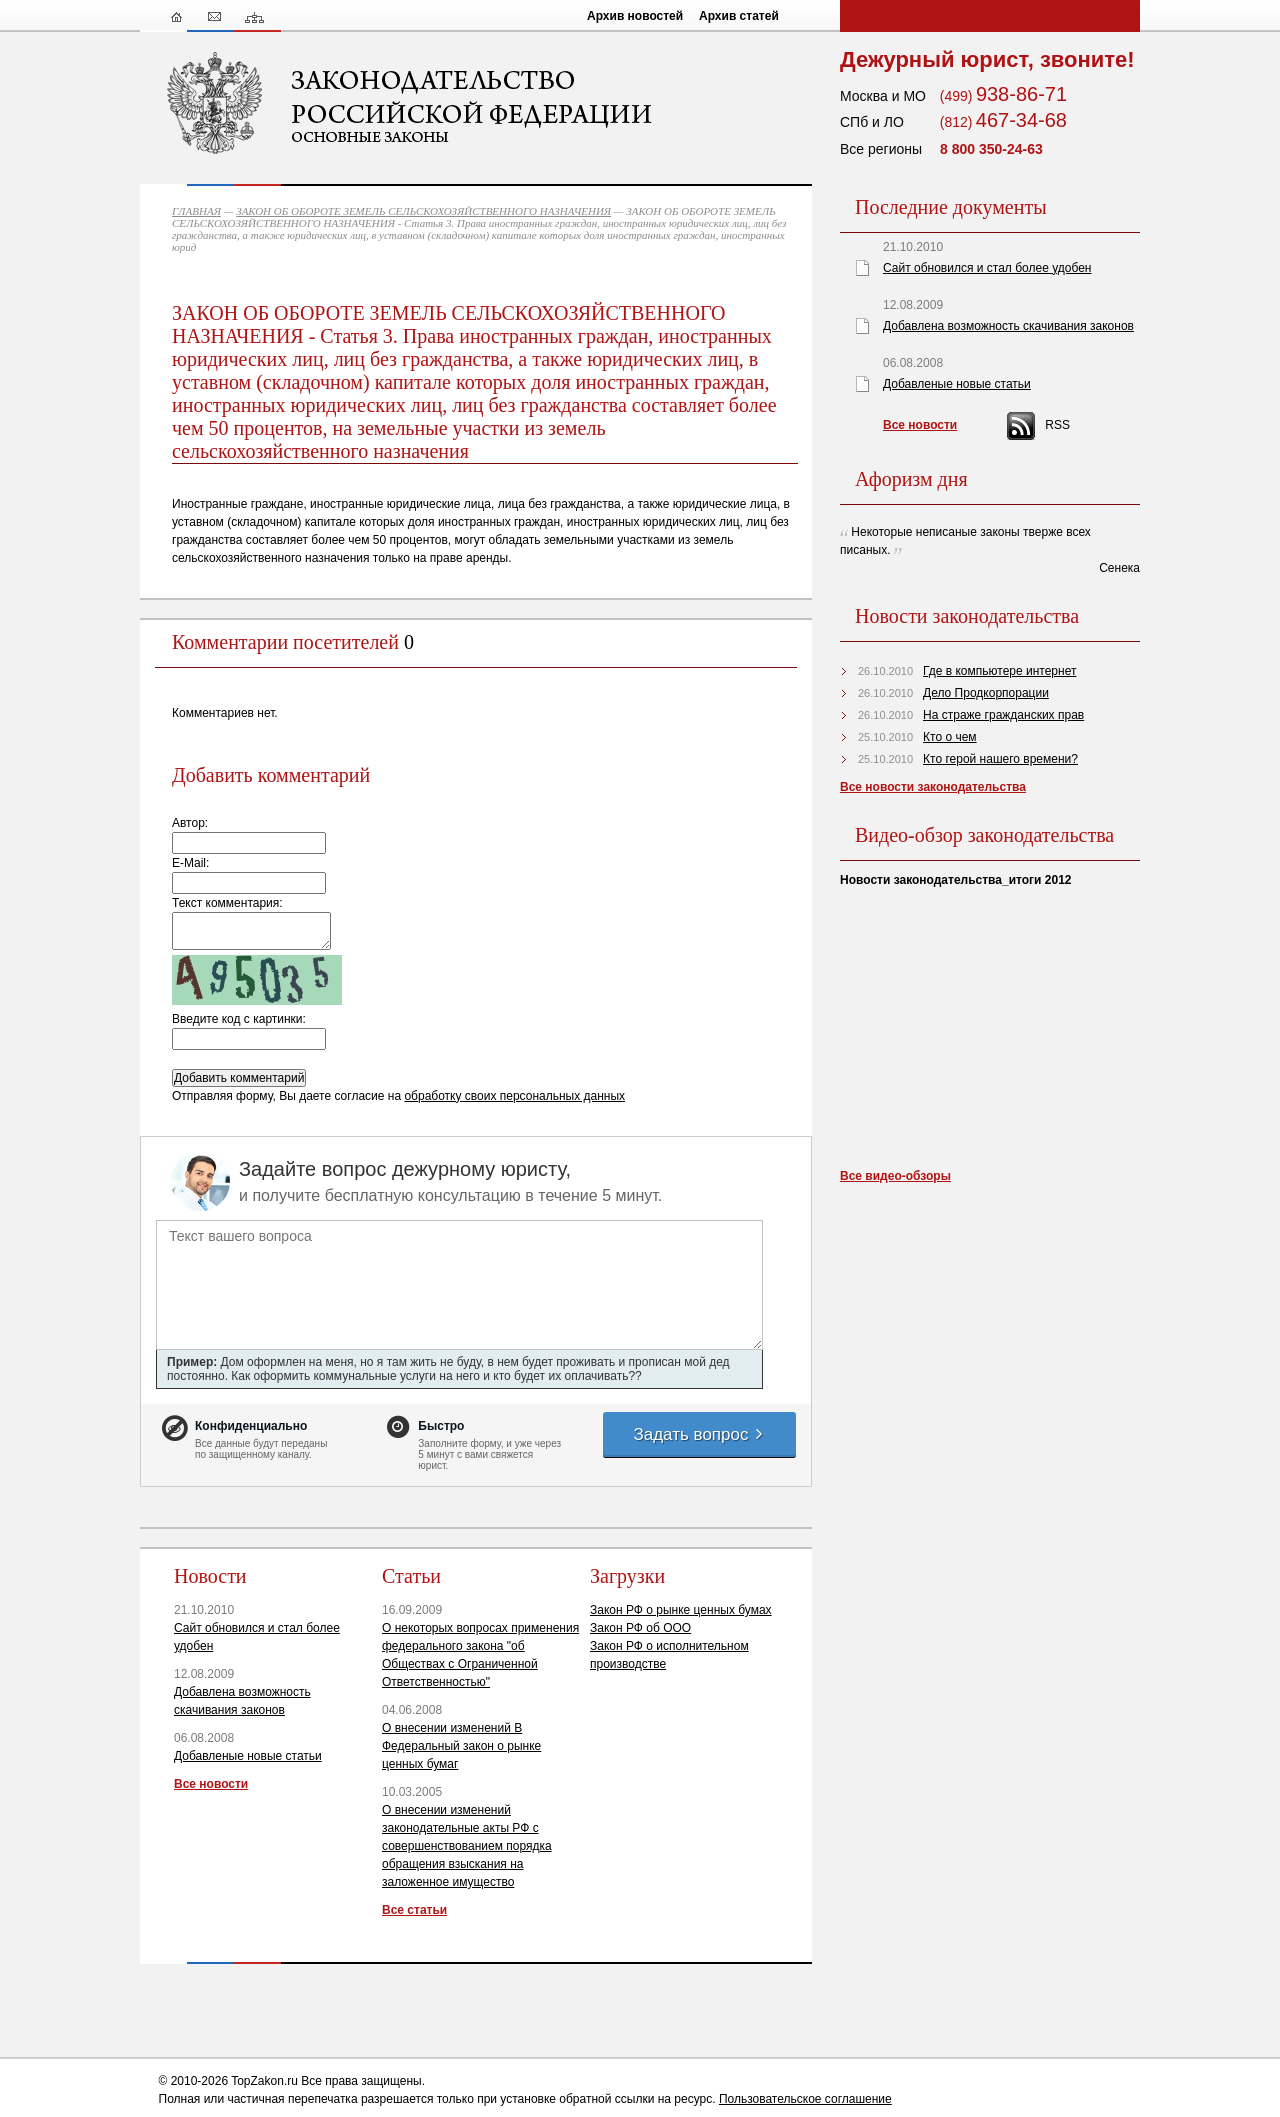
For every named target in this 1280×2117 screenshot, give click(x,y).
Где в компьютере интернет (999, 671)
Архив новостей (635, 16)
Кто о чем (950, 737)
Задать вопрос (699, 1434)
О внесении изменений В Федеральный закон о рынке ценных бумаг (461, 1746)
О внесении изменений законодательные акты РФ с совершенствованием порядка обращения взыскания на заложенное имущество (467, 1846)
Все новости (211, 1784)
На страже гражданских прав (1003, 715)
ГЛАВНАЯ (196, 211)
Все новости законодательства (933, 787)
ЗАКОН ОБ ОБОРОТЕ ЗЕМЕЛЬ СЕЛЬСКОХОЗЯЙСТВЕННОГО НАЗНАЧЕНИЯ (423, 211)
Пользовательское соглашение (805, 2099)
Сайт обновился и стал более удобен (987, 268)
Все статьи (414, 1910)
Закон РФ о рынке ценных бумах (681, 1610)
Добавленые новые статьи (248, 1756)
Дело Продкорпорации (986, 693)
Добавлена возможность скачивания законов (1008, 326)
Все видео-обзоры (895, 1176)
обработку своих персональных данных (514, 1096)
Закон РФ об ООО (640, 1628)
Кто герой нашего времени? (1000, 759)
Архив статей (739, 16)
